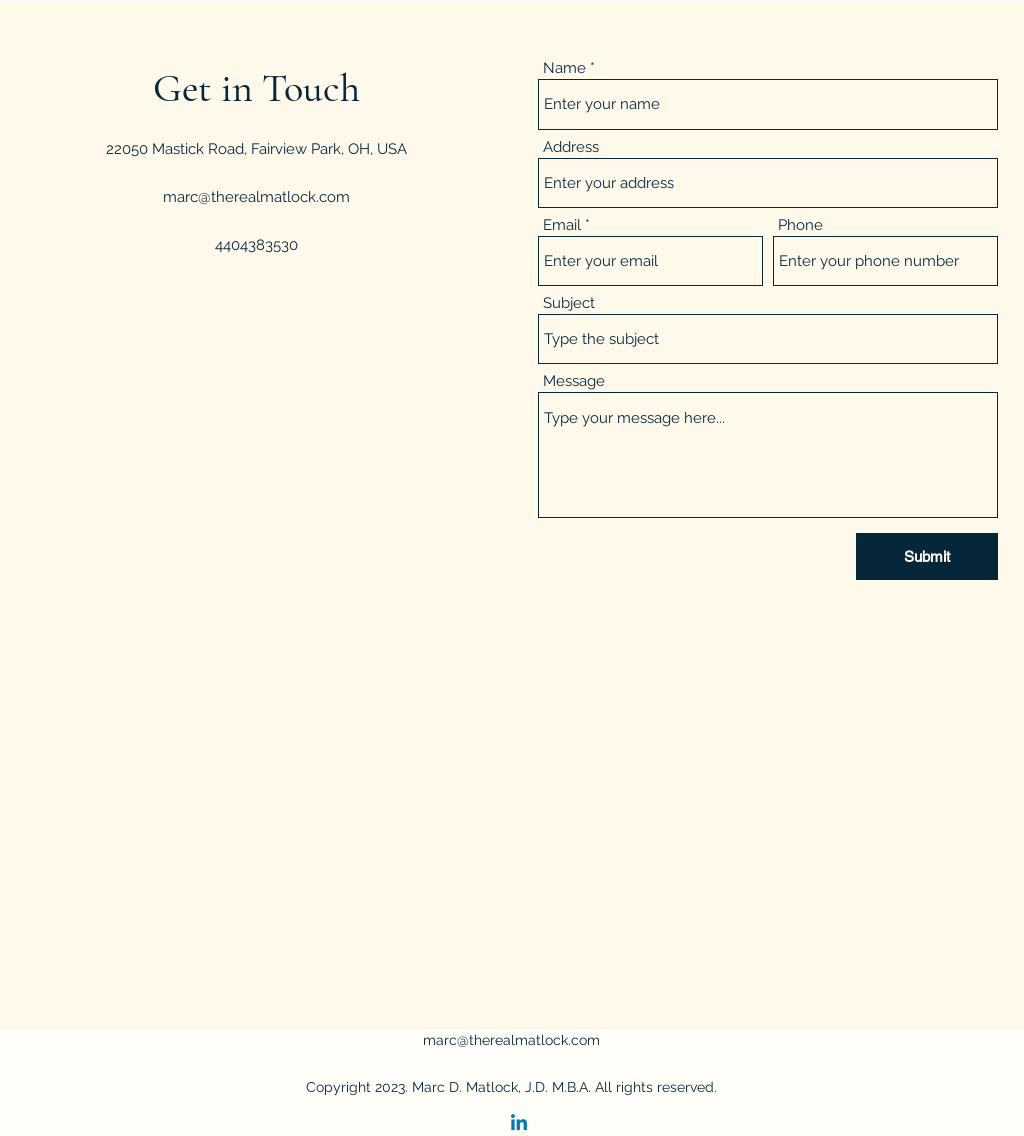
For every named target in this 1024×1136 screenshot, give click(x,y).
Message (574, 381)
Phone (800, 225)
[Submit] (927, 556)
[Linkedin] (519, 1124)
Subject (569, 303)
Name (564, 68)
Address (571, 147)
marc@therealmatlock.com (256, 197)
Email (562, 225)
